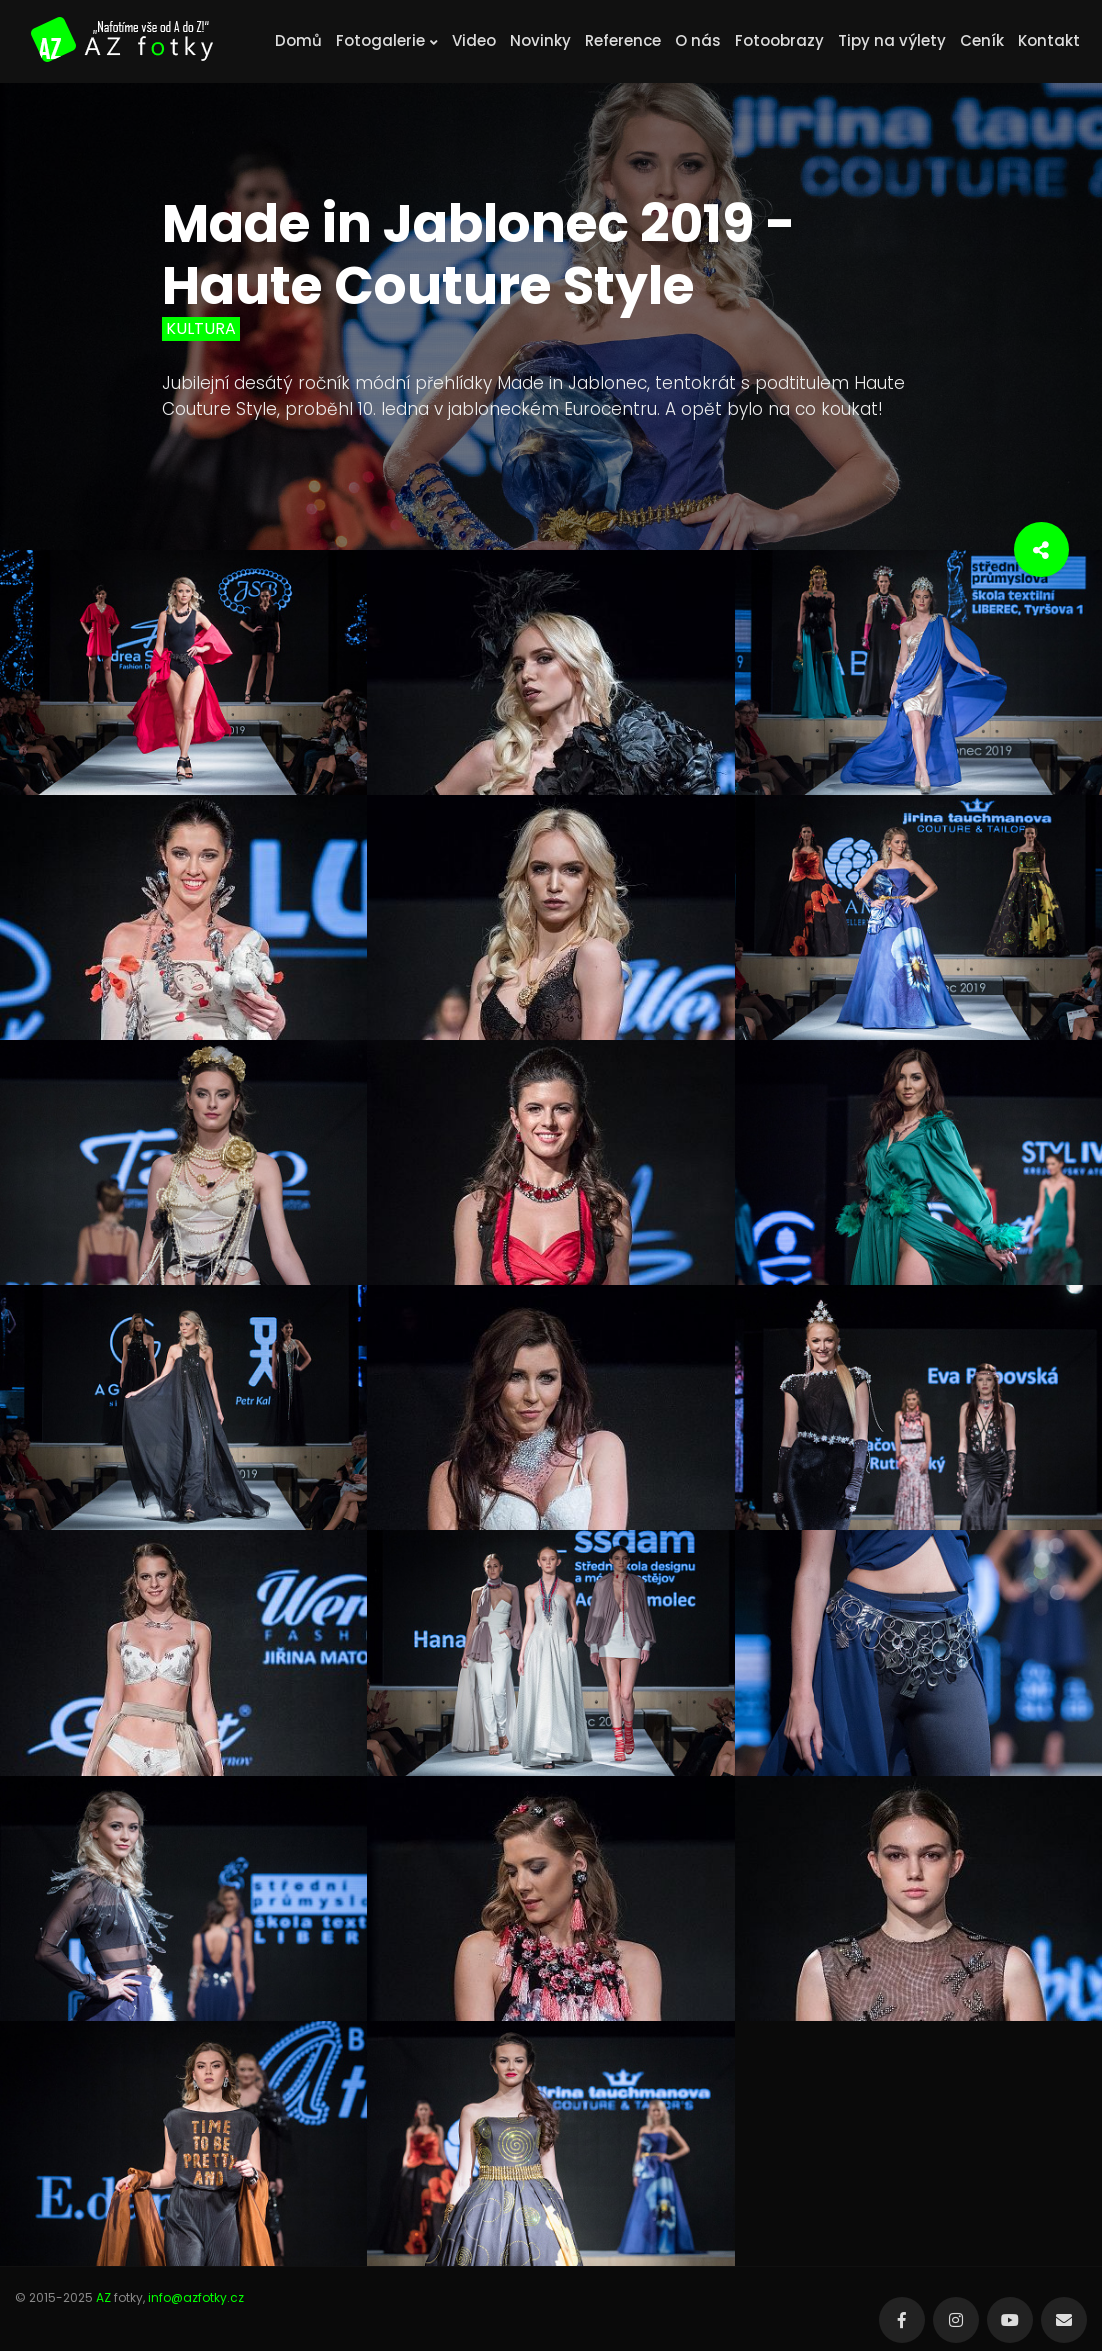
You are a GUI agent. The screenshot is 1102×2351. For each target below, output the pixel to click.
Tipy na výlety (892, 40)
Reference (623, 40)
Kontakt (1049, 40)
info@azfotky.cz (196, 2297)
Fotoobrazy (779, 40)
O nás (698, 40)
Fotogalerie (387, 40)
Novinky (540, 40)
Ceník (982, 40)
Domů (298, 40)
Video (474, 40)
